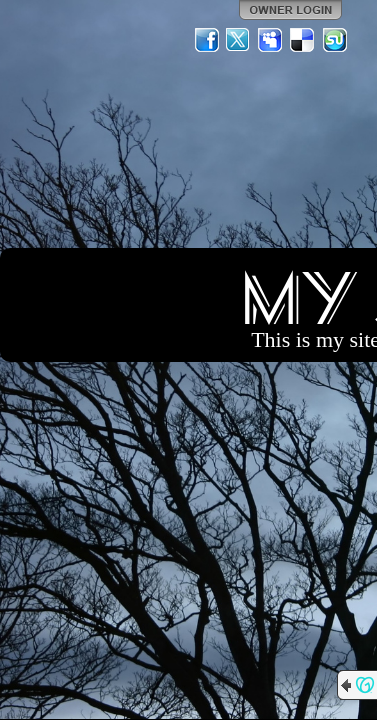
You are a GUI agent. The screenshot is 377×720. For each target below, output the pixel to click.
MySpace (271, 40)
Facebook (207, 40)
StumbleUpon (335, 40)
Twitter (239, 40)
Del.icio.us (303, 40)
